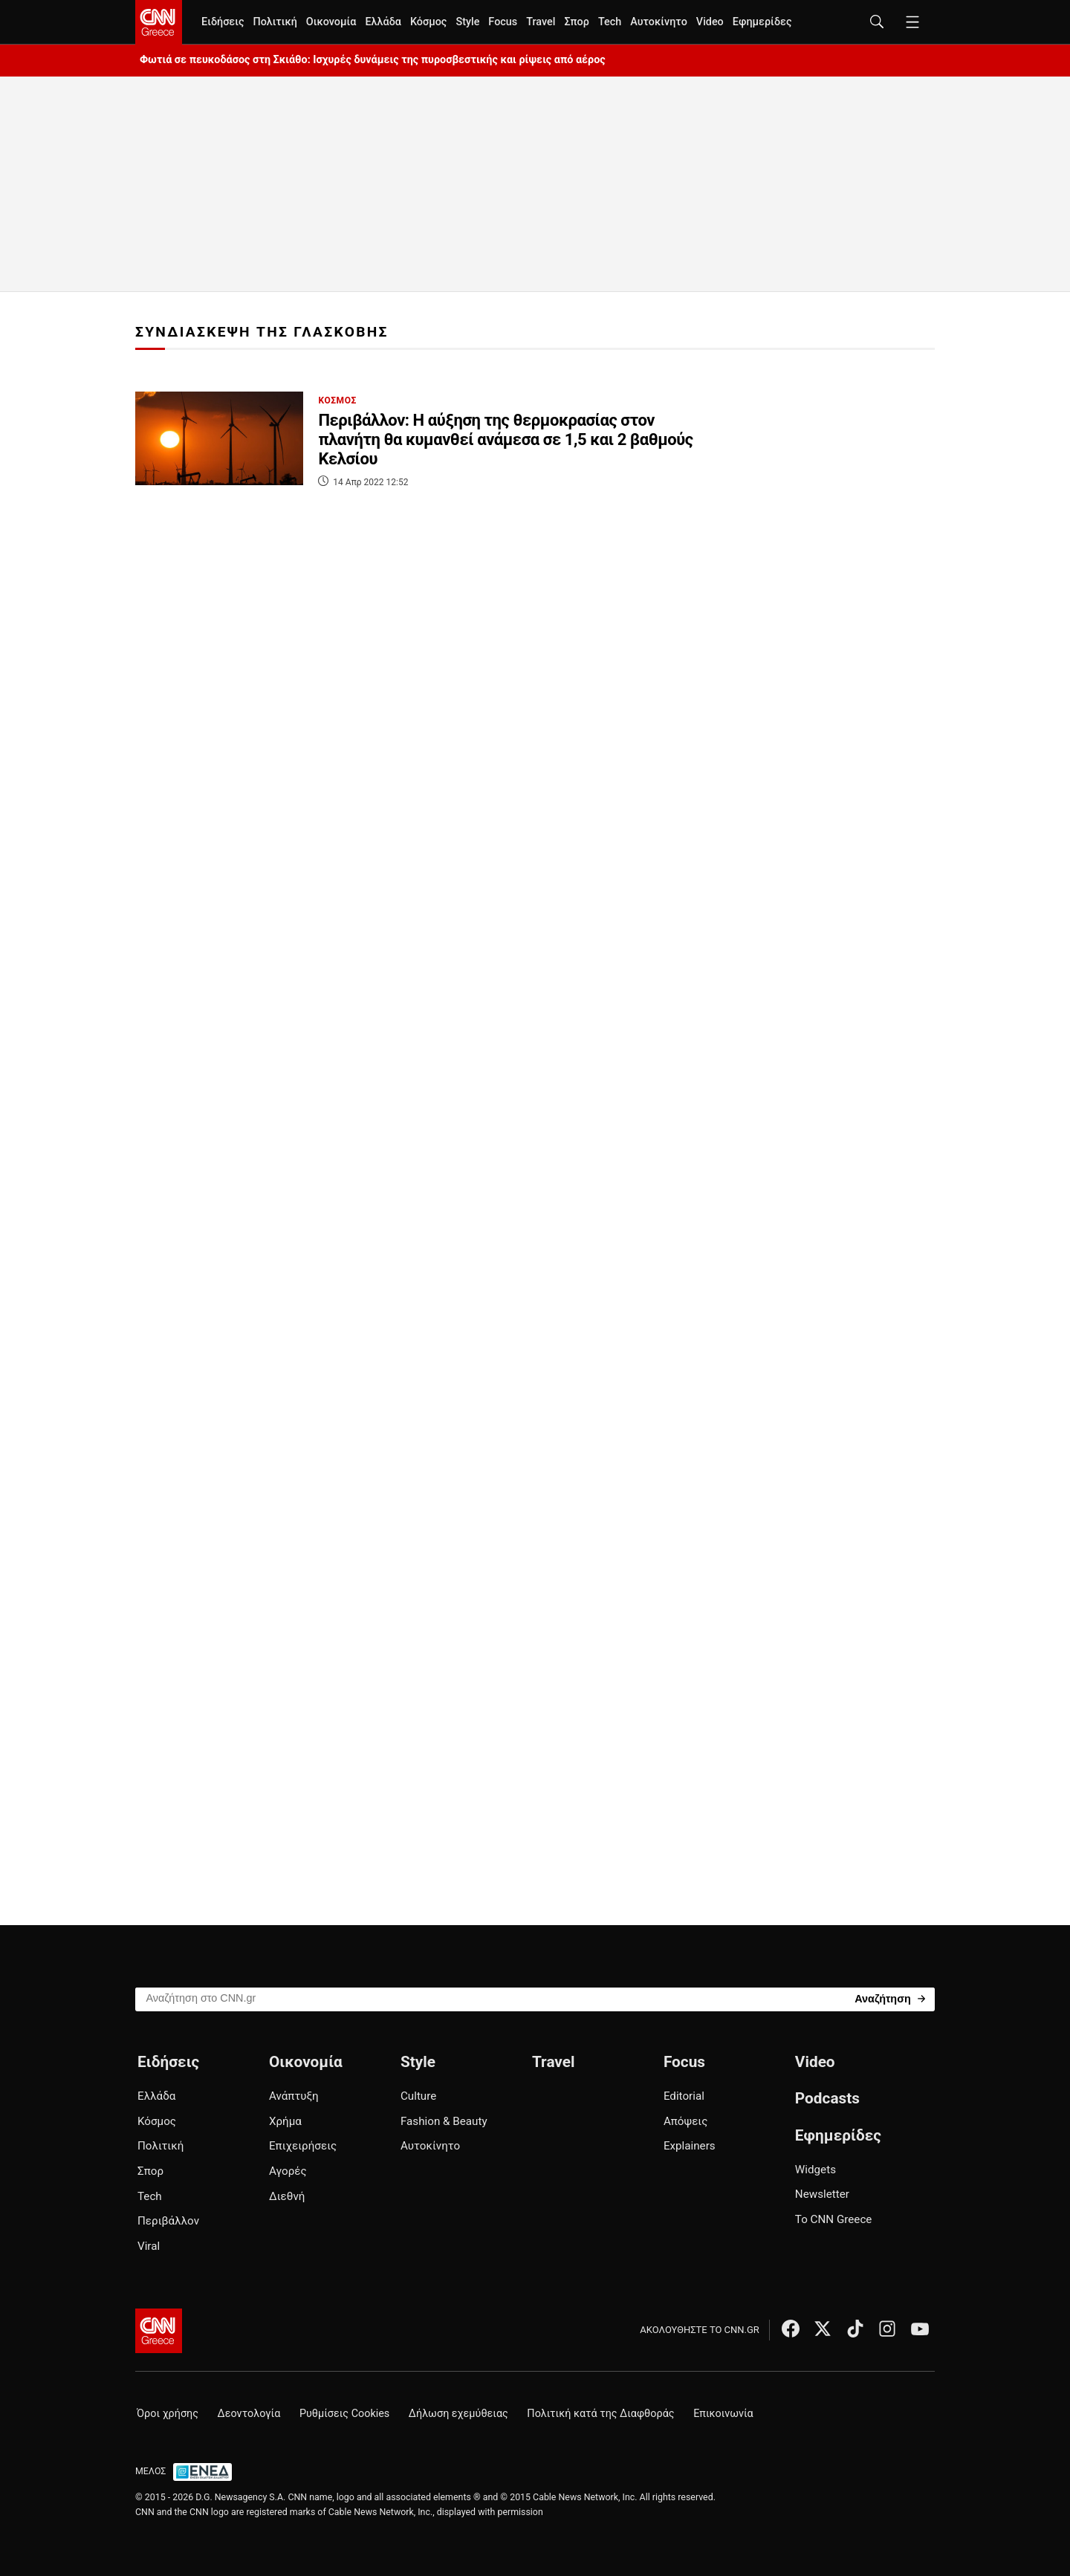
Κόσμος (428, 22)
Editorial (684, 2096)
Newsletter (822, 2194)
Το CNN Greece (833, 2219)
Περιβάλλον (168, 2221)
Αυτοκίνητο (658, 22)
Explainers (690, 2145)
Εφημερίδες (762, 22)
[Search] (890, 1998)
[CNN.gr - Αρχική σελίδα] (158, 2331)
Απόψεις (685, 2121)
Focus (502, 22)
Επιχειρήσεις (303, 2145)
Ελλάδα (383, 22)
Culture (418, 2096)
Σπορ (576, 22)
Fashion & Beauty (444, 2121)
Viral (148, 2246)
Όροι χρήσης (167, 2413)
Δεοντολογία (249, 2413)
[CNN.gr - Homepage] (158, 22)
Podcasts (827, 2098)
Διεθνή (287, 2196)
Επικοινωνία (723, 2413)
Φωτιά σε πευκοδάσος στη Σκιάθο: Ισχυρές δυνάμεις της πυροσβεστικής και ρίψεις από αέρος (373, 59)
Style (467, 22)
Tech (609, 22)
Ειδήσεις (222, 22)
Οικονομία (331, 22)
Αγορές (288, 2171)
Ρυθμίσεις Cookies (344, 2413)
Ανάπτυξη (294, 2096)
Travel (540, 22)
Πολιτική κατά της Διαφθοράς (600, 2413)
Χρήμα (285, 2121)
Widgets (815, 2169)
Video (710, 22)
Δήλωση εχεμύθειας (458, 2413)
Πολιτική (274, 22)
